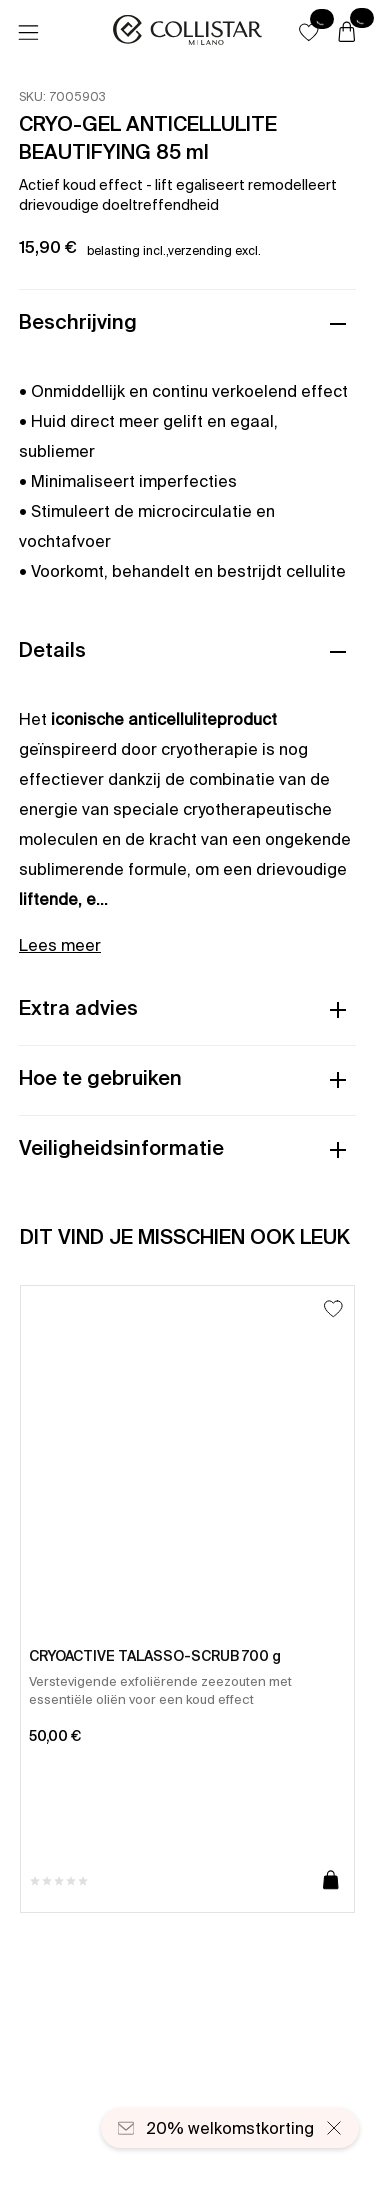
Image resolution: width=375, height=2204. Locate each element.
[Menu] (28, 33)
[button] (309, 32)
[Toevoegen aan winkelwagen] (331, 1881)
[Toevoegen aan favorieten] (333, 1308)
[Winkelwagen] (347, 33)
